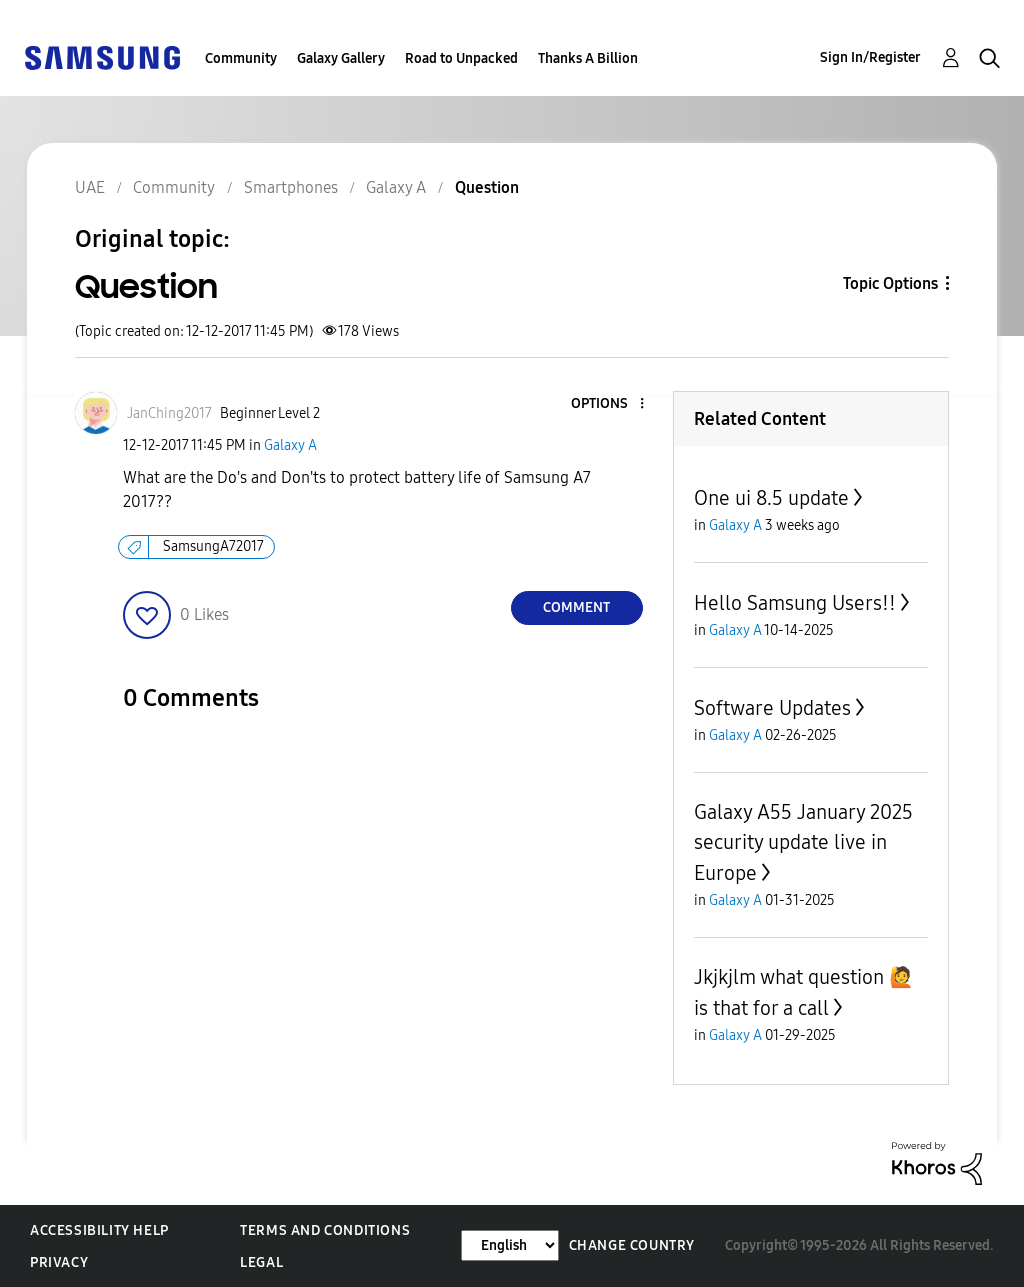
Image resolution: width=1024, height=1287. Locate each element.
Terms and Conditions (325, 1230)
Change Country (632, 1245)
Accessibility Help (99, 1230)
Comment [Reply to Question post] (576, 607)
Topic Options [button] (890, 283)
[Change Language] (510, 1245)
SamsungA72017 (213, 546)
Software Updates (772, 708)
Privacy (59, 1262)
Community (241, 58)
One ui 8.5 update (771, 498)
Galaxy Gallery (341, 58)
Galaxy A (290, 445)
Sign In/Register (870, 57)
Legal (261, 1262)
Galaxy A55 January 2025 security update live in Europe (803, 842)
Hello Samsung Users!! (795, 603)
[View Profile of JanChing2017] (169, 413)
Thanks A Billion (588, 58)
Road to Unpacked (461, 58)
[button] (608, 404)
